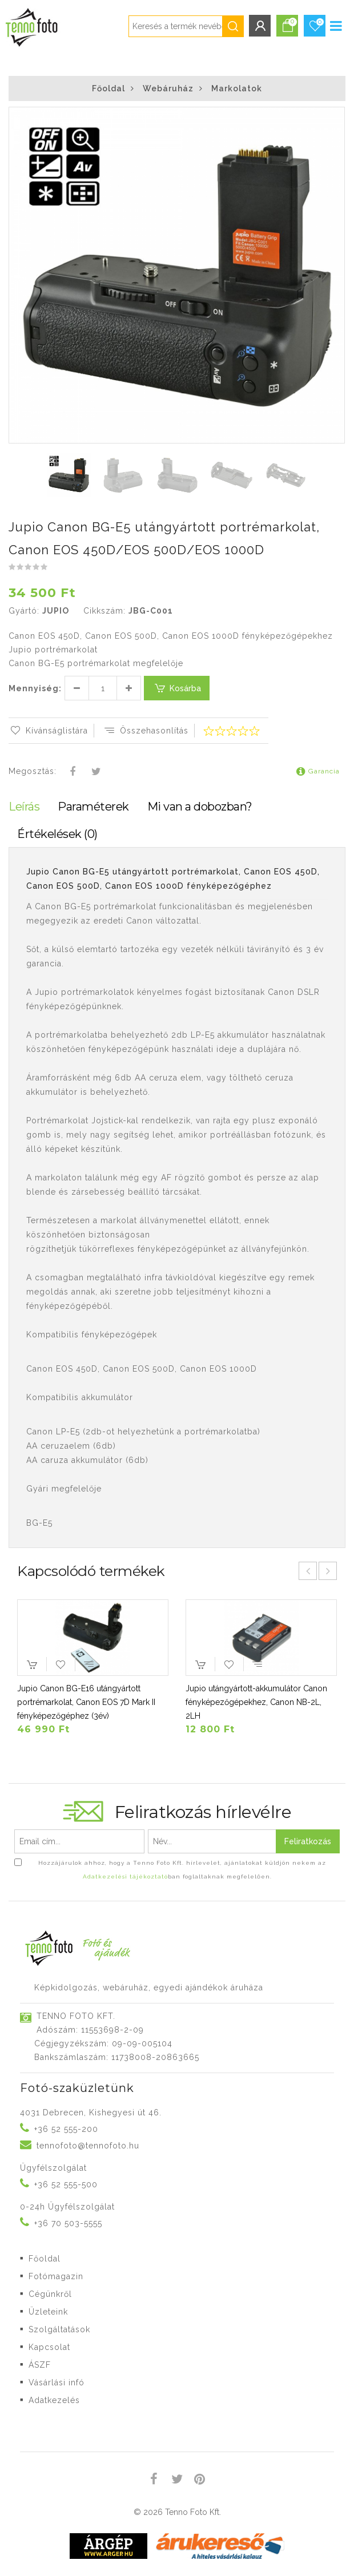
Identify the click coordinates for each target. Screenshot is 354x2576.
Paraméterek (93, 806)
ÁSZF (40, 2364)
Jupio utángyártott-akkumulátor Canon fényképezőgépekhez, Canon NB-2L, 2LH (256, 1702)
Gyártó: (24, 610)
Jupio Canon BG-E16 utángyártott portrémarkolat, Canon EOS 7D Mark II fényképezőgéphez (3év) (86, 1702)
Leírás (24, 806)
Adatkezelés (54, 2400)
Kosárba (176, 688)
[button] (335, 117)
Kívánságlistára (48, 730)
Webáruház (168, 88)
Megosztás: (33, 771)
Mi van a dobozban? (199, 806)
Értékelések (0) (57, 834)
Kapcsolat (49, 2347)
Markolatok (236, 88)
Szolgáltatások (59, 2329)
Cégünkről (50, 2294)
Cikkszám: (104, 610)
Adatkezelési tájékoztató (125, 1876)
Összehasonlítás (145, 730)
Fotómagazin (56, 2276)
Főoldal (108, 88)
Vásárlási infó (57, 2382)
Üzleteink (48, 2311)
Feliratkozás (307, 1841)
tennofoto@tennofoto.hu (88, 2145)
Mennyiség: (35, 688)
